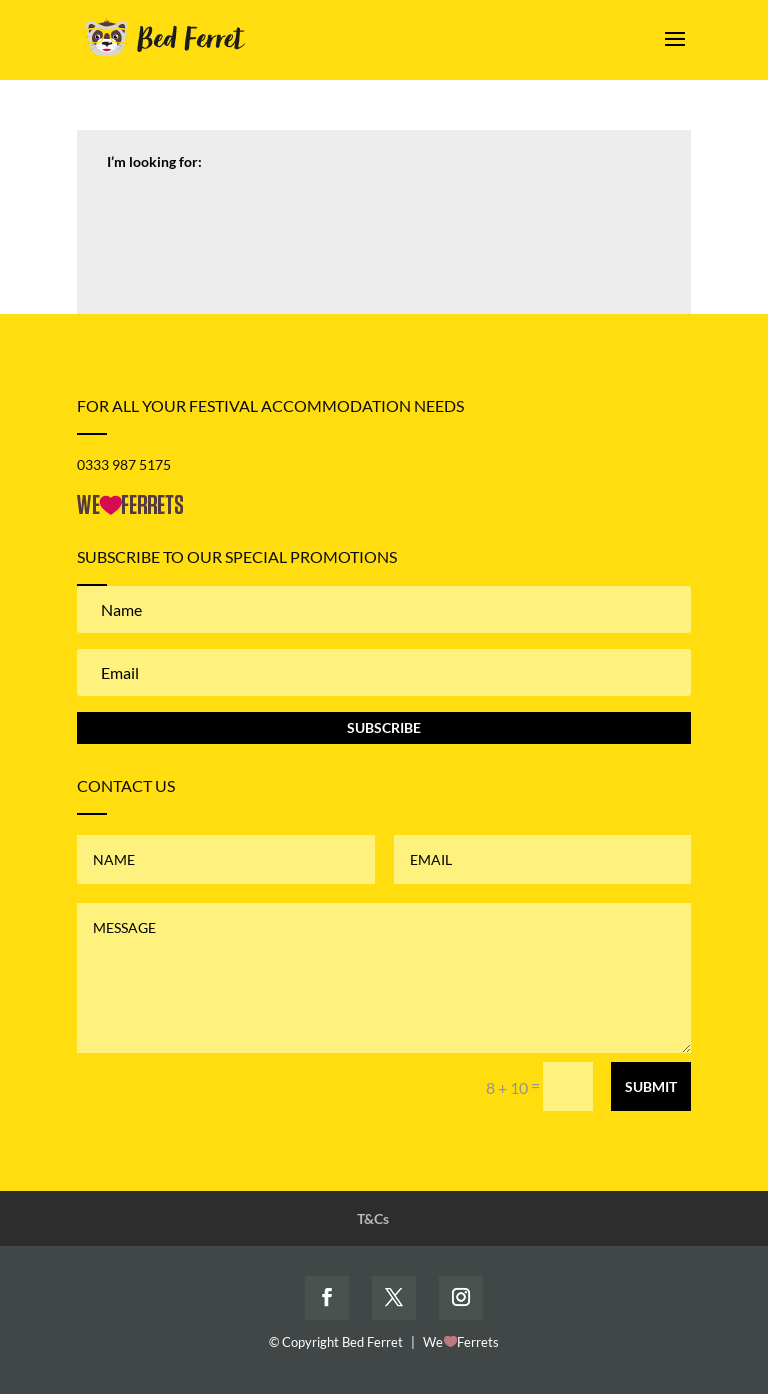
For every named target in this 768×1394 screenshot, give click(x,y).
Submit (651, 1086)
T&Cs (373, 1218)
